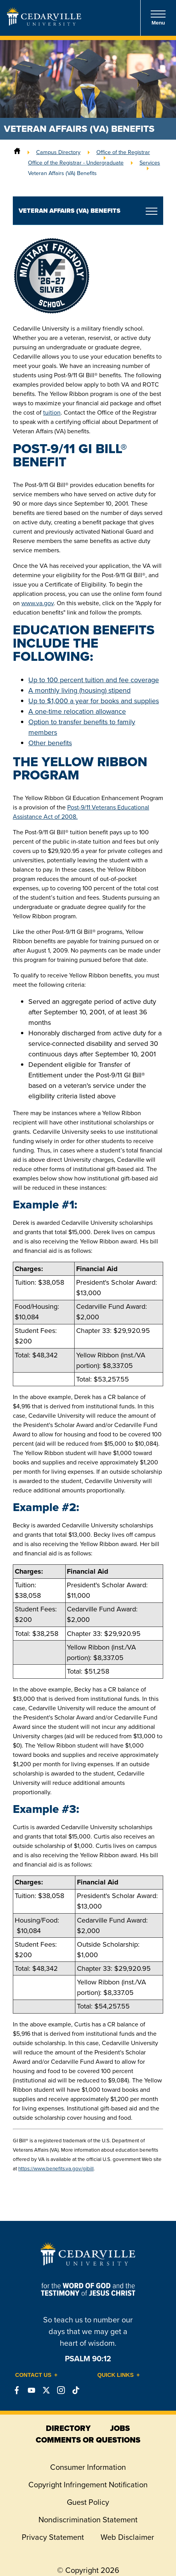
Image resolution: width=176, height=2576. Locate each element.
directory (68, 2428)
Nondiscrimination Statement (88, 2519)
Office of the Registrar (123, 152)
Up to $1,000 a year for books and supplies (93, 701)
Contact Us (33, 2375)
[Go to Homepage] (44, 23)
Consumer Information (88, 2467)
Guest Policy (88, 2502)
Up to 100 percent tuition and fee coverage (93, 680)
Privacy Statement (53, 2537)
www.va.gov (37, 603)
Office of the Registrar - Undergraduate (76, 162)
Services (149, 162)
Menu (158, 18)
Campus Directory (58, 152)
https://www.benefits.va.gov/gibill (56, 2168)
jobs (120, 2428)
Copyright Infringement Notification (88, 2484)
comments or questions (88, 2440)
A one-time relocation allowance (77, 711)
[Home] (17, 152)
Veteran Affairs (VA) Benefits (62, 173)
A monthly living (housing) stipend (79, 690)
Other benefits (50, 743)
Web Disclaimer (127, 2537)
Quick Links (116, 2375)
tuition (52, 412)
